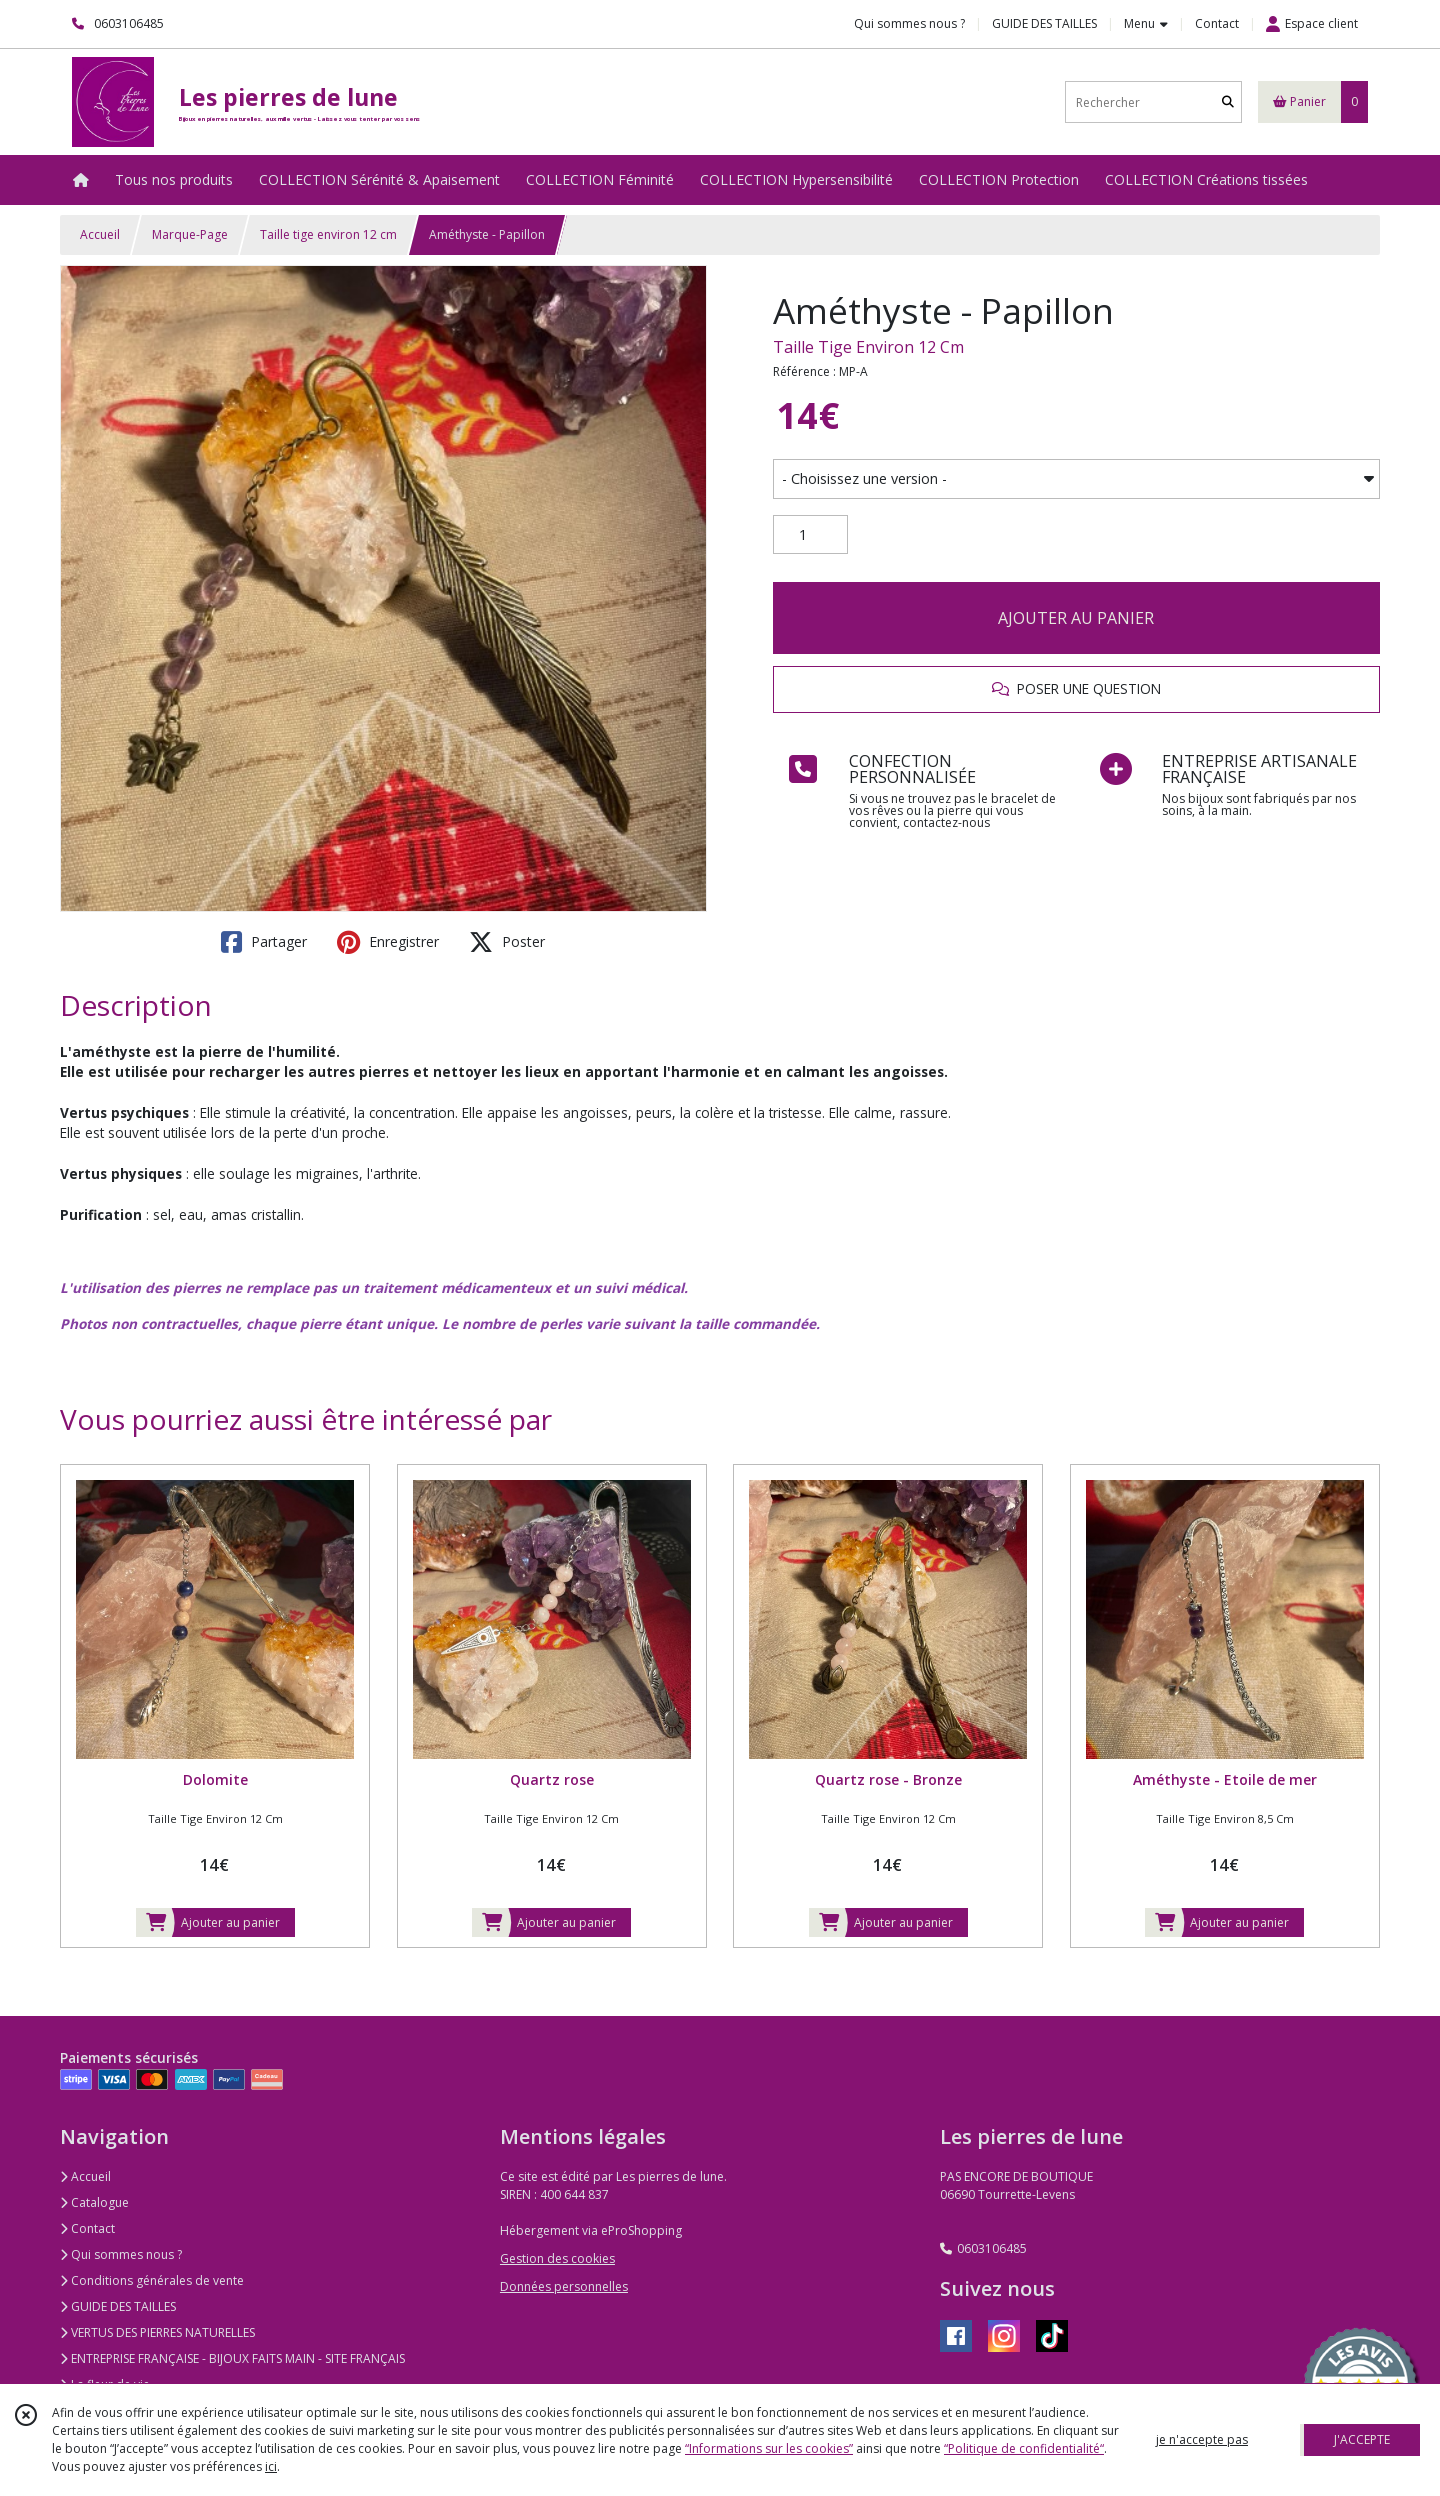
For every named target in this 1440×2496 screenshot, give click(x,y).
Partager (264, 942)
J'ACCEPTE (1362, 2439)
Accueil (100, 234)
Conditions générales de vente (152, 2280)
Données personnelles (564, 2286)
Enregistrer (388, 942)
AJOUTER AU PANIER (1076, 618)
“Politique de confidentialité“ (1024, 2448)
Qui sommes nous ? (121, 2254)
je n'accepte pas (1202, 2439)
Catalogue (94, 2202)
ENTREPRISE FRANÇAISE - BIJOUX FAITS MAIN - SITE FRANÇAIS (232, 2358)
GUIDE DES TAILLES (118, 2306)
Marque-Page (190, 234)
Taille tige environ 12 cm (328, 234)
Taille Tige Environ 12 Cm (868, 347)
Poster (507, 942)
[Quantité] (810, 535)
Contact (1217, 23)
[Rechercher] (1228, 102)
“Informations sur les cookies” (769, 2448)
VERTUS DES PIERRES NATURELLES (157, 2332)
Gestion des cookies (557, 2258)
